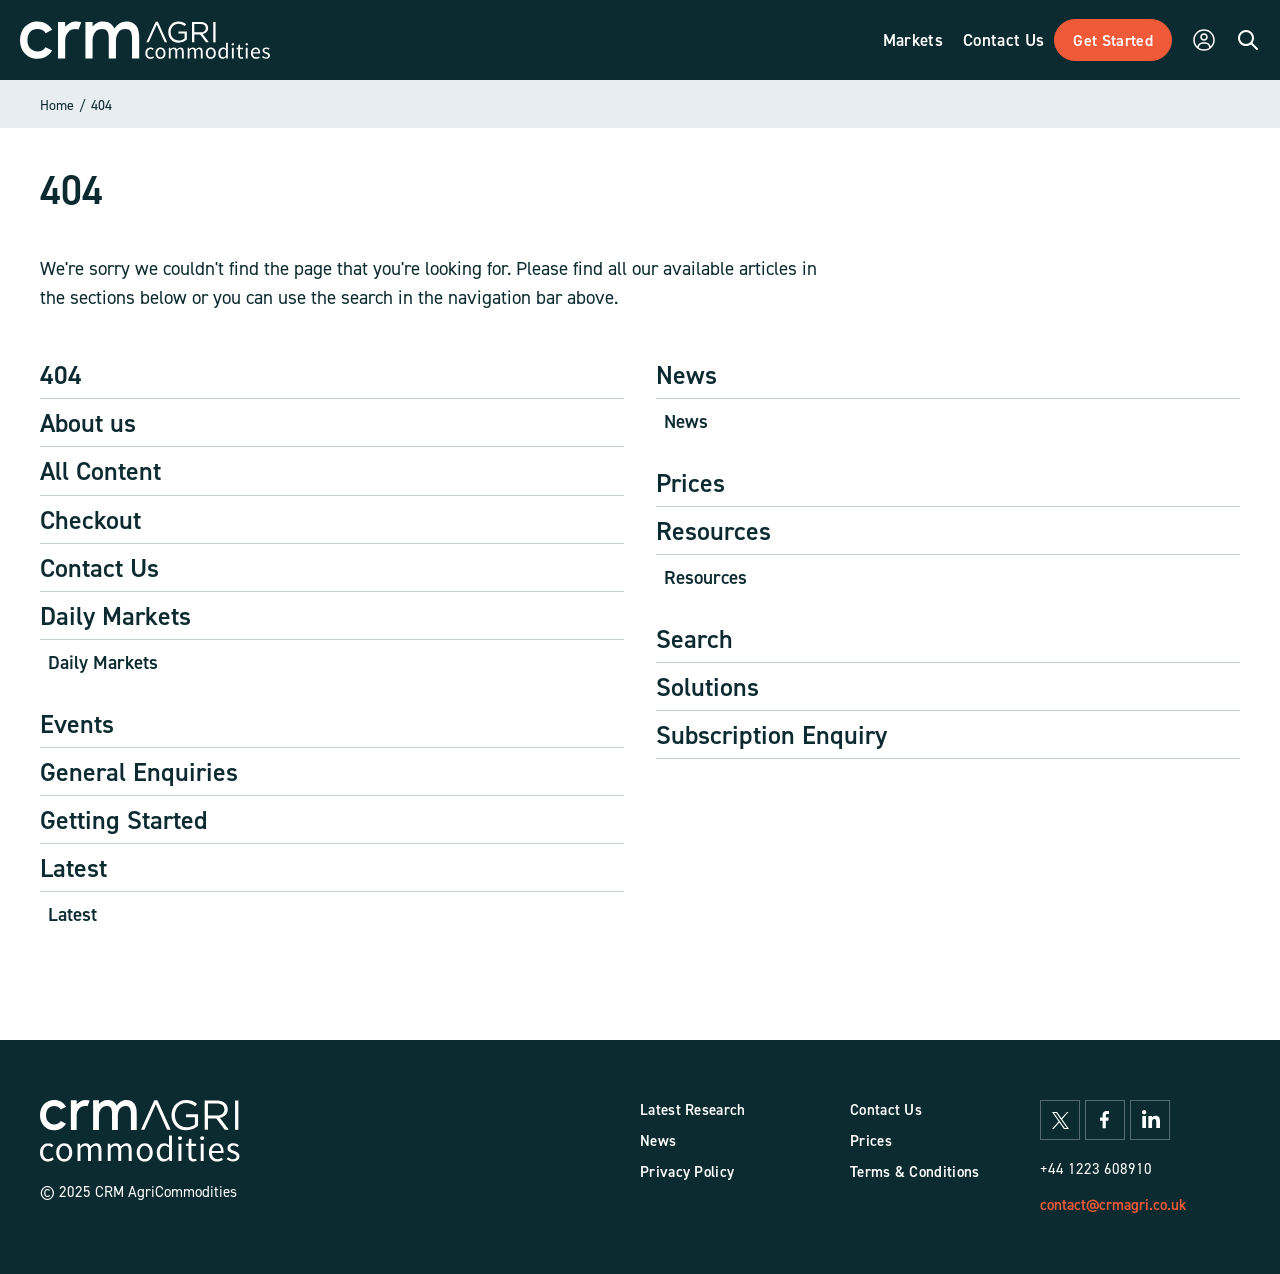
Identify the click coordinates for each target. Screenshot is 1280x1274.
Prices (690, 482)
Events (77, 723)
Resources (713, 530)
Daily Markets (115, 615)
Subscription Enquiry (771, 734)
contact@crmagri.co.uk (1113, 1204)
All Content (100, 470)
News (686, 374)
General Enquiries (139, 771)
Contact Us (99, 567)
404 (101, 104)
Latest (73, 867)
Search (694, 638)
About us (88, 422)
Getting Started (124, 819)
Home (57, 104)
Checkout (90, 519)
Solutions (707, 686)
